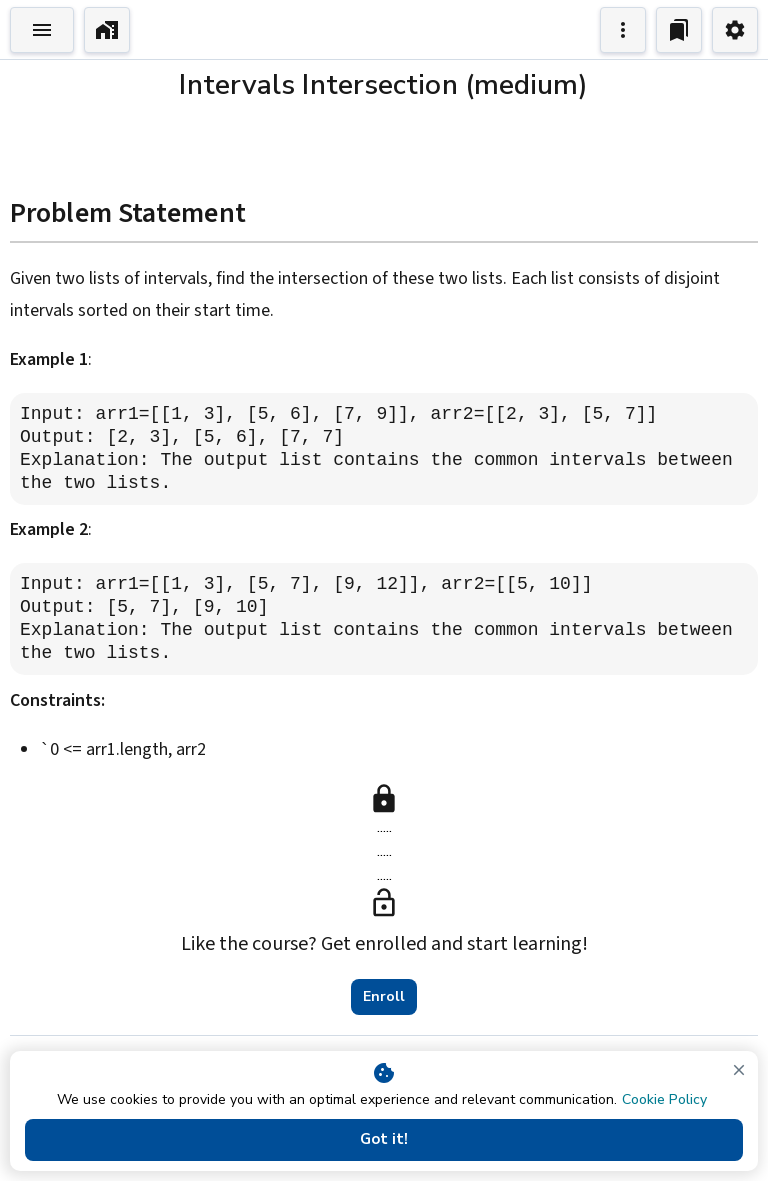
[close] (739, 1070)
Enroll (384, 997)
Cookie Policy (664, 1099)
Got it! (384, 1140)
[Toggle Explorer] (42, 30)
